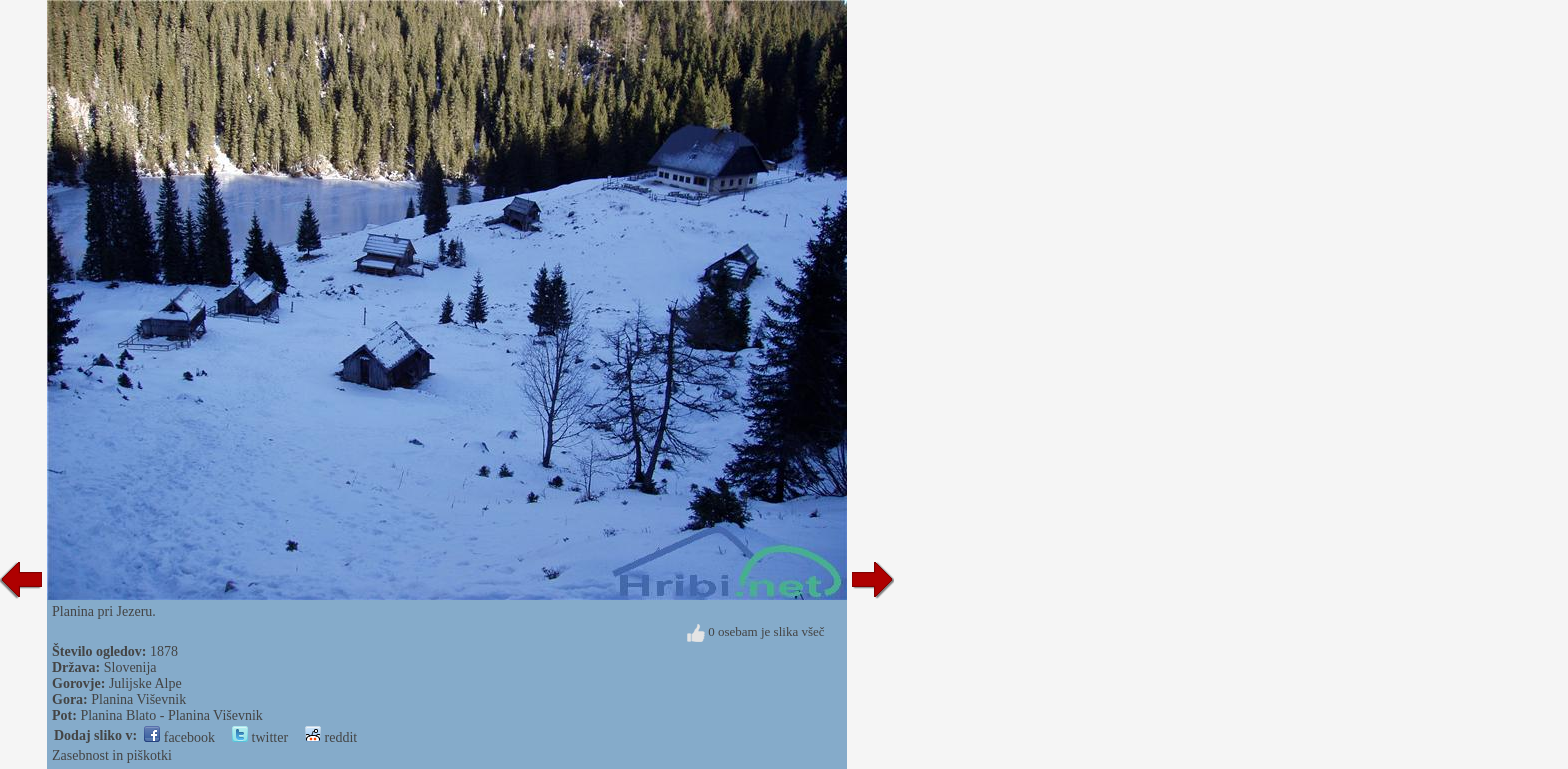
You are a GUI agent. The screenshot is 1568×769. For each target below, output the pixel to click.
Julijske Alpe (145, 683)
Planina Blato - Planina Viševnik (171, 715)
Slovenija (130, 667)
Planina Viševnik (138, 699)
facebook (179, 737)
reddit (331, 737)
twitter (260, 737)
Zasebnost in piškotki (112, 755)
